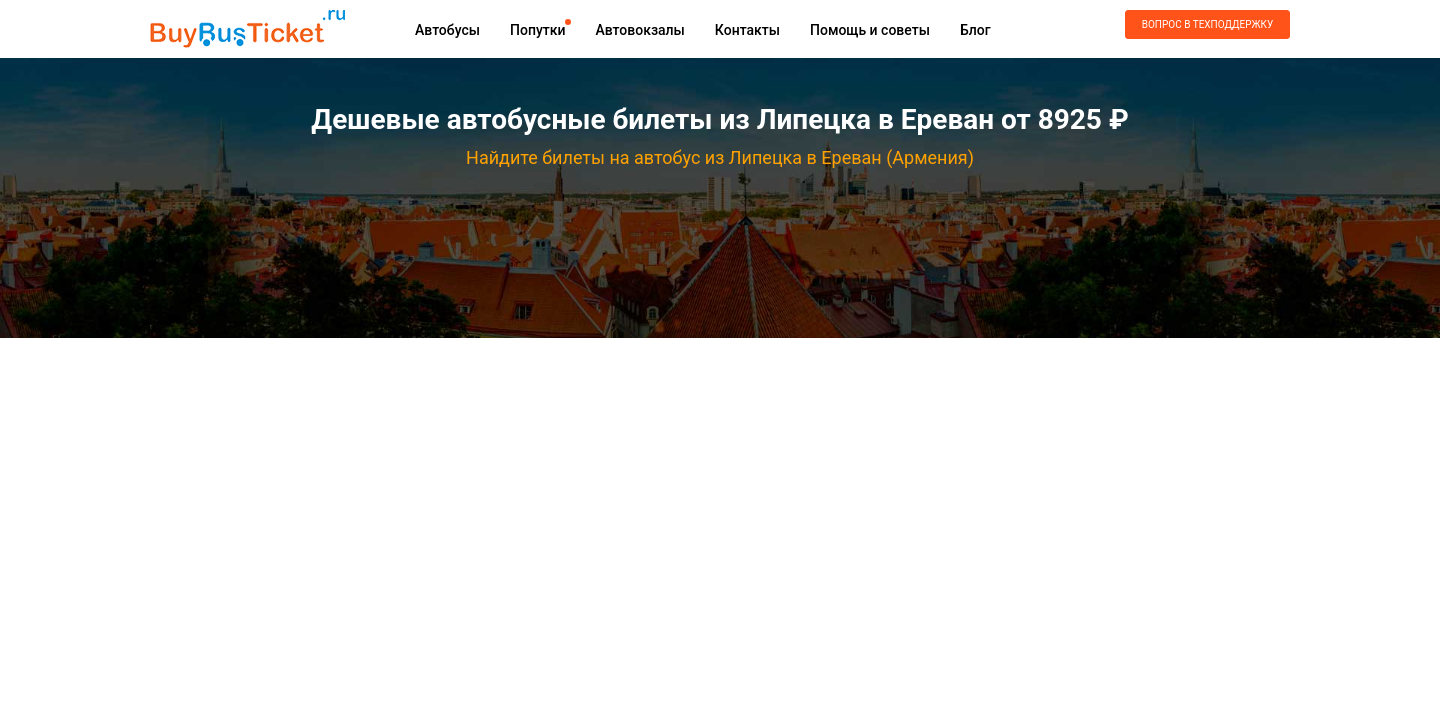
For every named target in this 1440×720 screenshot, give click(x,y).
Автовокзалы (639, 30)
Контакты (747, 30)
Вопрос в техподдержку (1207, 24)
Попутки (537, 30)
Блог (975, 30)
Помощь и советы (870, 30)
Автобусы (447, 30)
